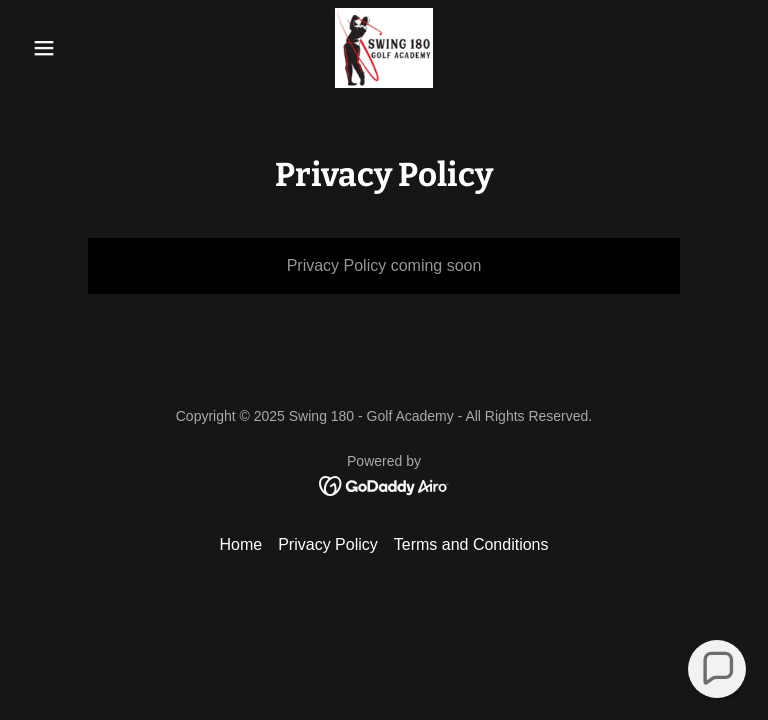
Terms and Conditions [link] (471, 544)
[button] (78, 48)
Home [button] (240, 544)
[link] (384, 48)
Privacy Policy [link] (328, 544)
